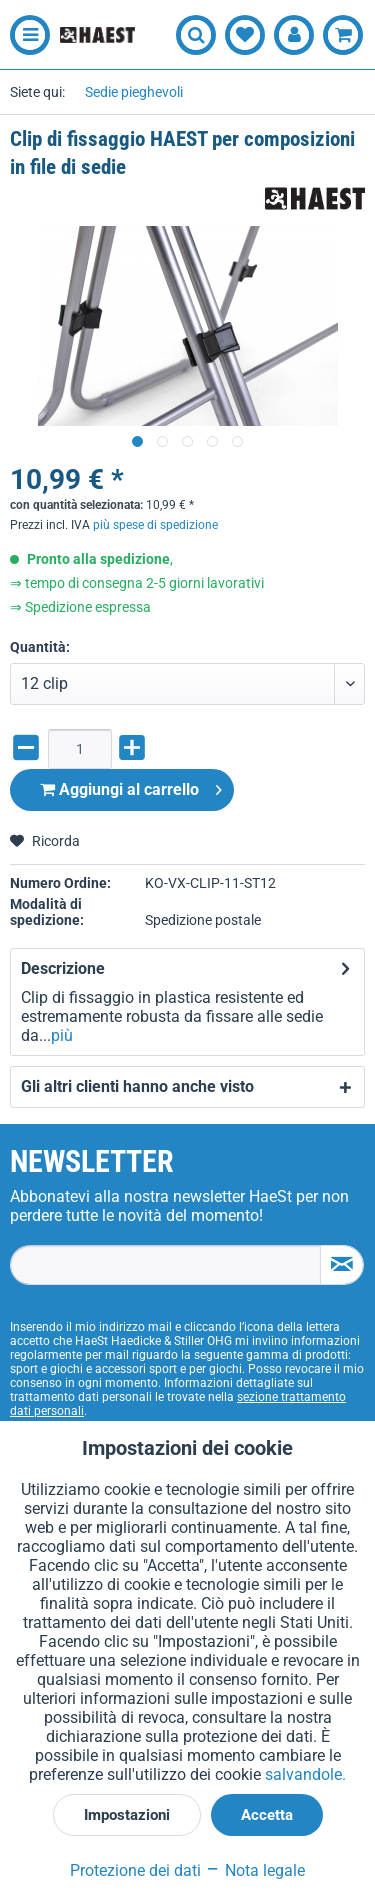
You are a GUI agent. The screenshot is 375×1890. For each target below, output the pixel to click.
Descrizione (63, 968)
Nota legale (255, 1870)
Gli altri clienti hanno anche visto (137, 1086)
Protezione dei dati (135, 1870)
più (62, 1035)
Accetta (267, 1815)
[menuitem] (25, 35)
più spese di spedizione (155, 525)
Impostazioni (127, 1815)
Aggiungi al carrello (131, 786)
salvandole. (305, 1774)
